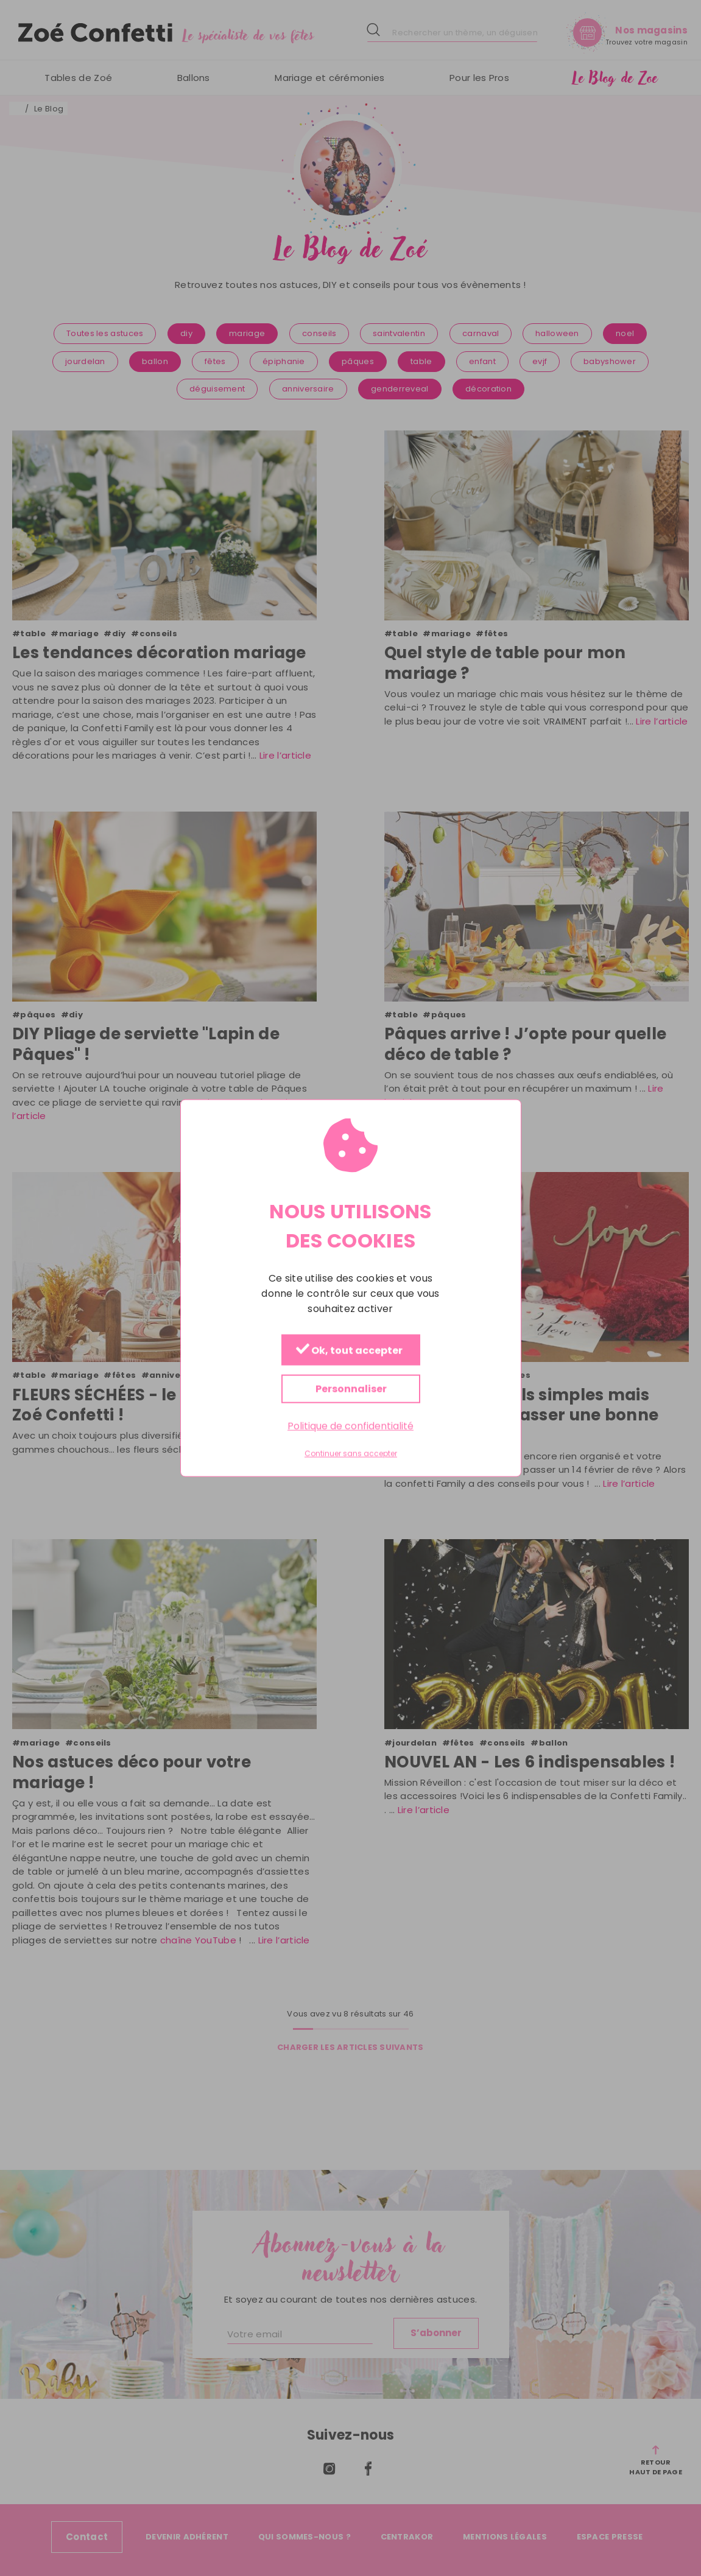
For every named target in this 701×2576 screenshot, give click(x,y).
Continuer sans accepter (351, 1454)
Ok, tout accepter (348, 1351)
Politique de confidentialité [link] (350, 1426)
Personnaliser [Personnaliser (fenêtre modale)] (350, 1389)
